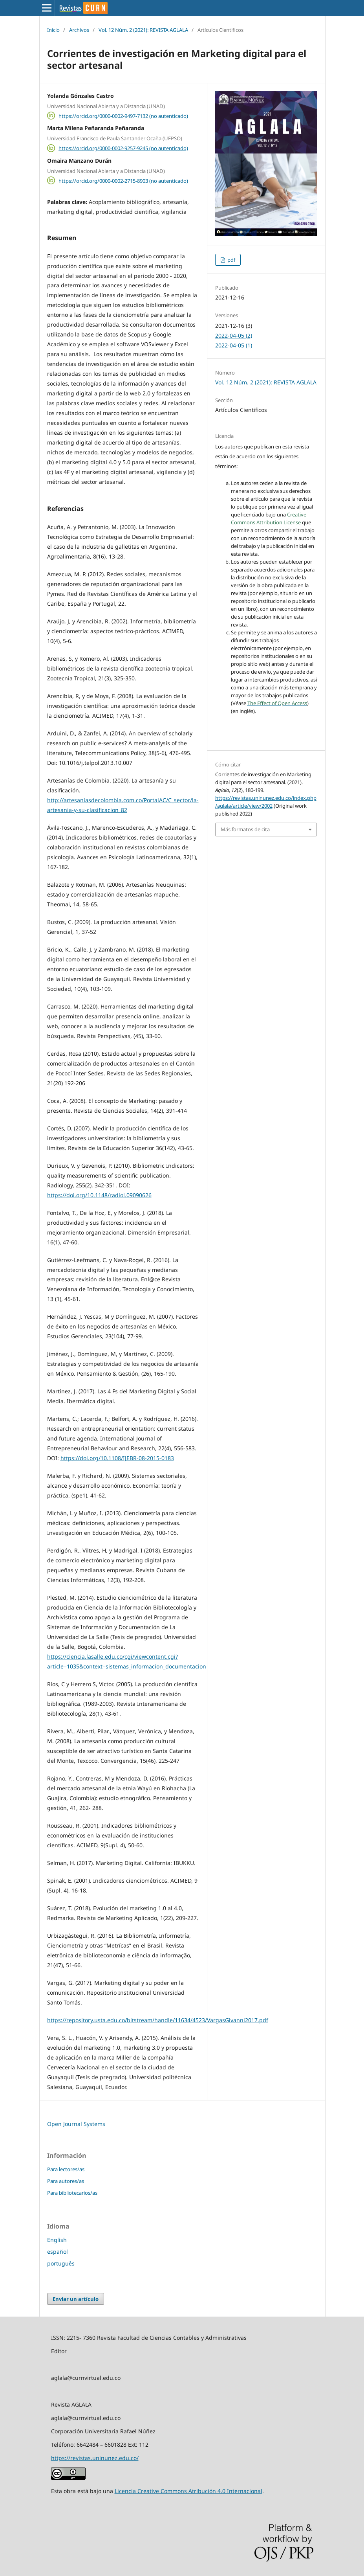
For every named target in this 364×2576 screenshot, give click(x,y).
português (61, 2263)
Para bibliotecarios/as (72, 2192)
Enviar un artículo (76, 2298)
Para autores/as (65, 2181)
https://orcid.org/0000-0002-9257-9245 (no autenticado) (123, 148)
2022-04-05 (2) (233, 335)
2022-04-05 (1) (233, 345)
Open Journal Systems (76, 2124)
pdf (230, 259)
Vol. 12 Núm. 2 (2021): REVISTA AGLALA (143, 29)
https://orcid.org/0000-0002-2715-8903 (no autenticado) (123, 180)
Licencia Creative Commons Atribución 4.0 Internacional (188, 2491)
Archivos (79, 29)
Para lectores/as (65, 2169)
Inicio (53, 29)
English (57, 2239)
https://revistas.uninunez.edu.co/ (95, 2458)
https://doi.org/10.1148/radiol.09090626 (99, 1195)
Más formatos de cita (245, 829)
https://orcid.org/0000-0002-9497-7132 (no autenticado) (123, 115)
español (57, 2251)
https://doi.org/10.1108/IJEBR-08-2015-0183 (117, 1458)
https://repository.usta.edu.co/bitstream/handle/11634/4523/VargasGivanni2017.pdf (157, 2020)
